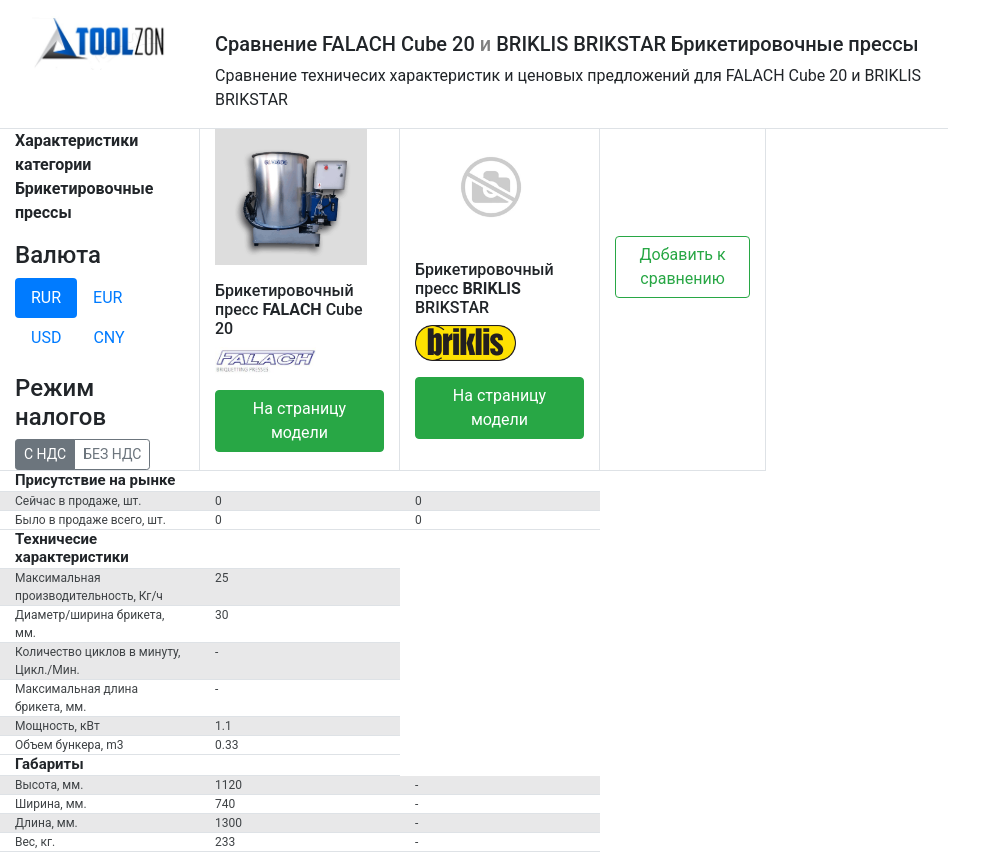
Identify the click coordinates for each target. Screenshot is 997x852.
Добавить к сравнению (683, 266)
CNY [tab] (108, 337)
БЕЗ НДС (112, 453)
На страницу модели (299, 420)
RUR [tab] (46, 297)
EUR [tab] (107, 297)
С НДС (45, 453)
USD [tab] (46, 337)
